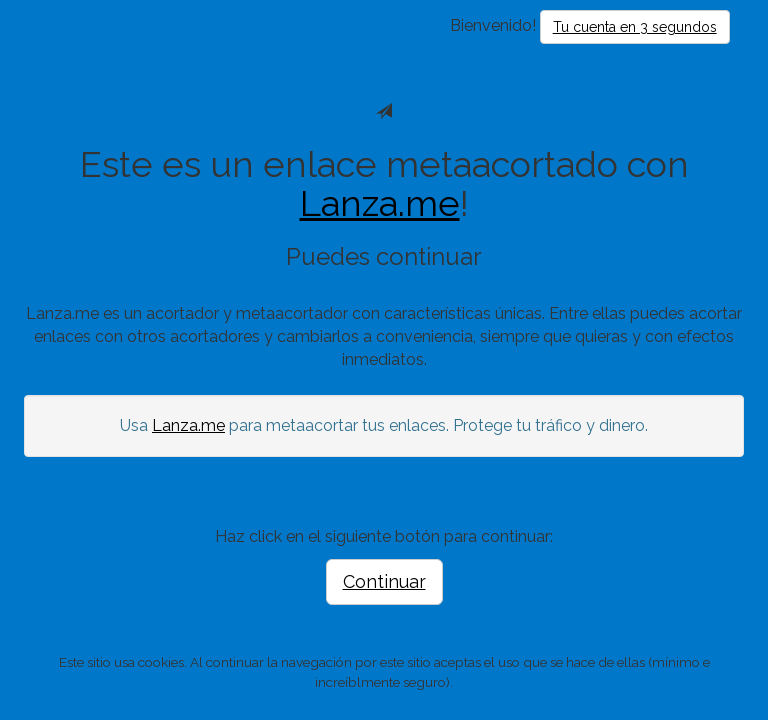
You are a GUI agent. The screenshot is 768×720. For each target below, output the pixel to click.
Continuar (384, 581)
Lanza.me (380, 203)
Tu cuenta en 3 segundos (635, 27)
